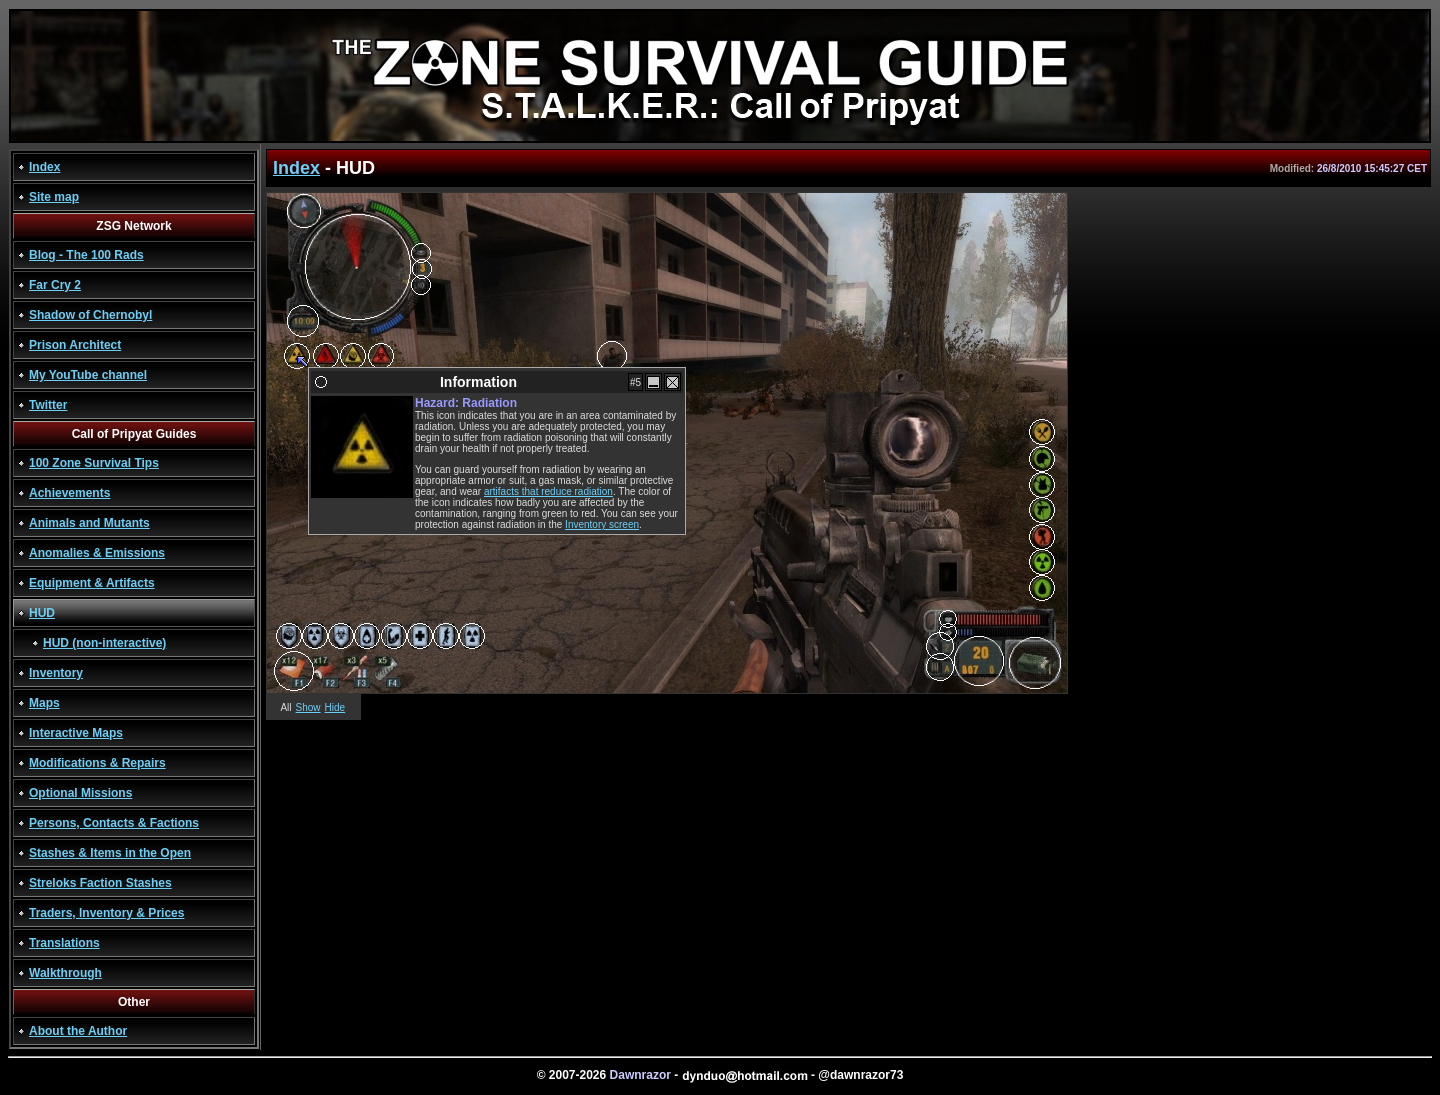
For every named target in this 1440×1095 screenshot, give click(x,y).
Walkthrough (65, 973)
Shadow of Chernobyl (90, 315)
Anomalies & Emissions (97, 553)
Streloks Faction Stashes (100, 883)
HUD (42, 613)
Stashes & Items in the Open (110, 853)
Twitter (48, 405)
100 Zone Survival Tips (94, 463)
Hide (335, 707)
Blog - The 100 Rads (86, 255)
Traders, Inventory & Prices (106, 913)
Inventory (56, 673)
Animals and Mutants (89, 523)
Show (308, 707)
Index (44, 167)
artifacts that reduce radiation (548, 491)
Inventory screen (602, 524)
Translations (64, 943)
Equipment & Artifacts (92, 583)
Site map (54, 197)
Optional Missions (80, 793)
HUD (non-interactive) (104, 643)
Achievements (69, 493)
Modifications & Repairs (97, 763)
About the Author (78, 1031)
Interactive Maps (76, 733)
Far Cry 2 (55, 285)
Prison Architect (75, 345)
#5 (635, 382)
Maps (44, 703)
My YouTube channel (88, 375)
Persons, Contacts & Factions (114, 823)
